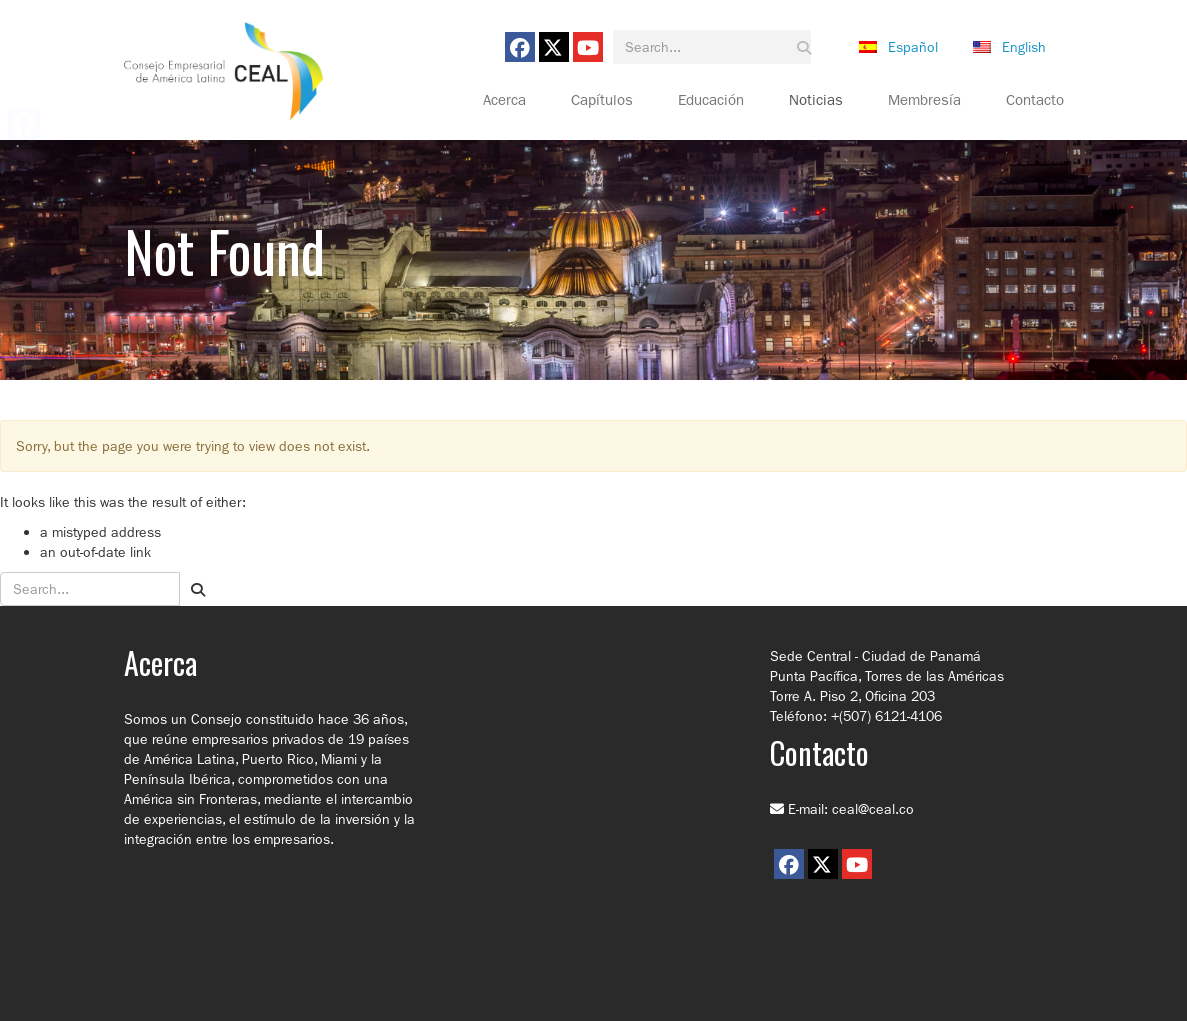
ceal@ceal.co (873, 809)
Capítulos (602, 100)
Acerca (504, 100)
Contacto (1035, 100)
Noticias (816, 100)
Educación (711, 100)
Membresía (924, 100)
